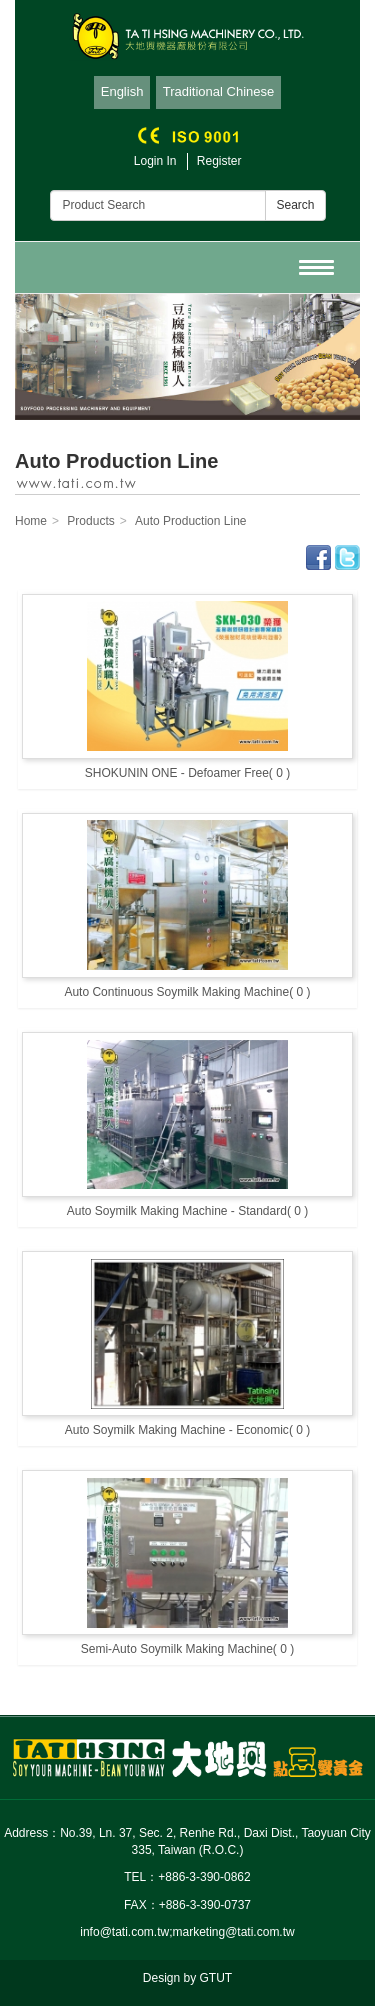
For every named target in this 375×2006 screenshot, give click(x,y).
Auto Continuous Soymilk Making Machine (187, 992)
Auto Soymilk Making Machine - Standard (187, 1211)
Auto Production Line (190, 521)
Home (31, 521)
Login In (155, 161)
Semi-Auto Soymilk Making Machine (187, 1649)
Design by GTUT (187, 1978)
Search (295, 205)
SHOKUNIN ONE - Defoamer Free (187, 773)
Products (90, 521)
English (122, 91)
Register (219, 161)
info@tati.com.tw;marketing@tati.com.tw (187, 1932)
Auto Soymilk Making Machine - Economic (187, 1430)
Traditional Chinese (219, 91)
